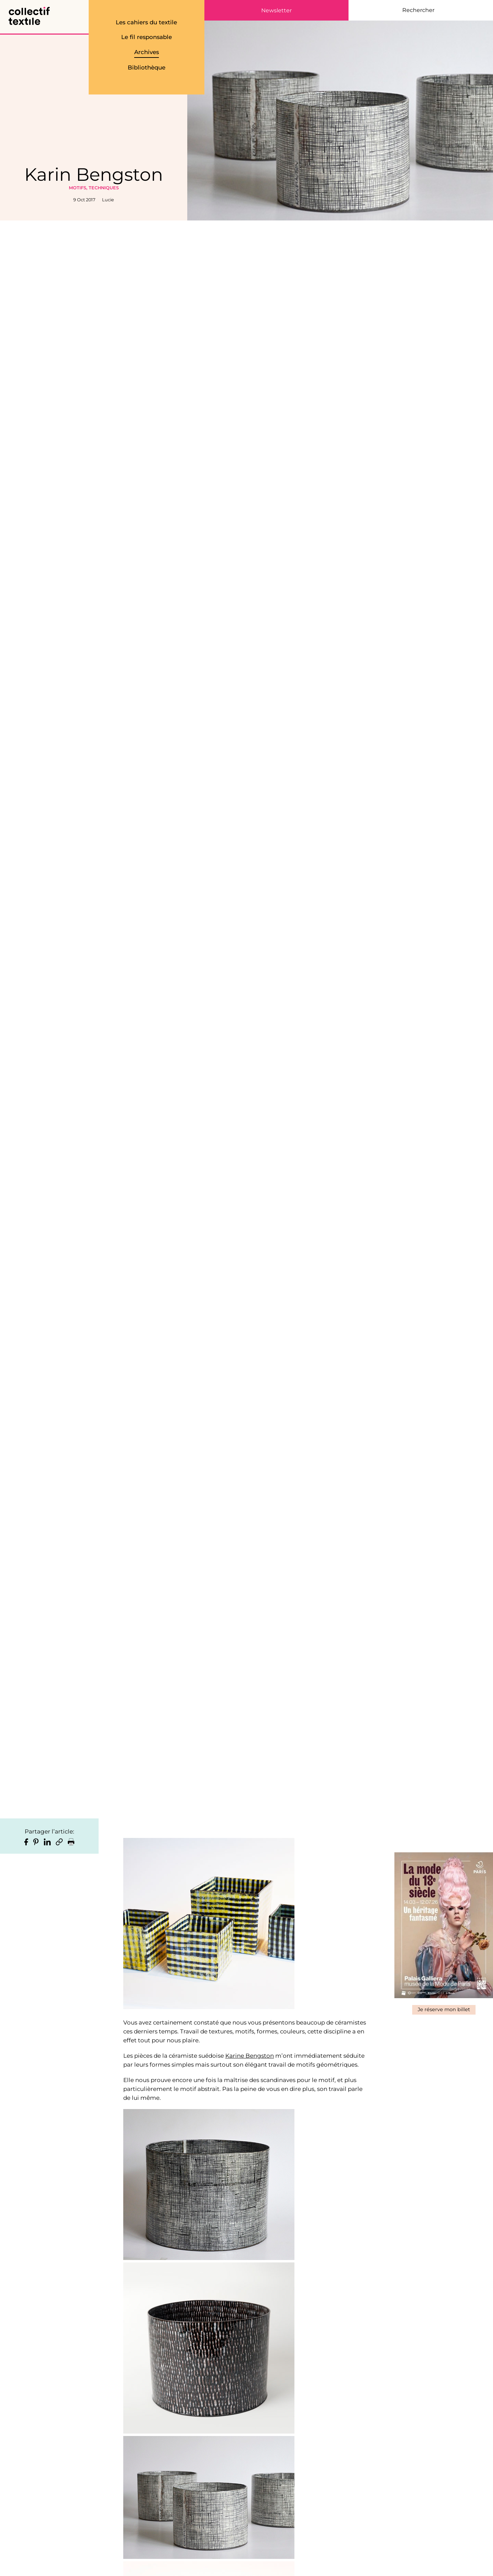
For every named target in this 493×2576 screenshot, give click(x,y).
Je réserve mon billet (444, 2009)
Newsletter (276, 11)
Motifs (77, 187)
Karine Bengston (249, 2055)
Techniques (104, 187)
